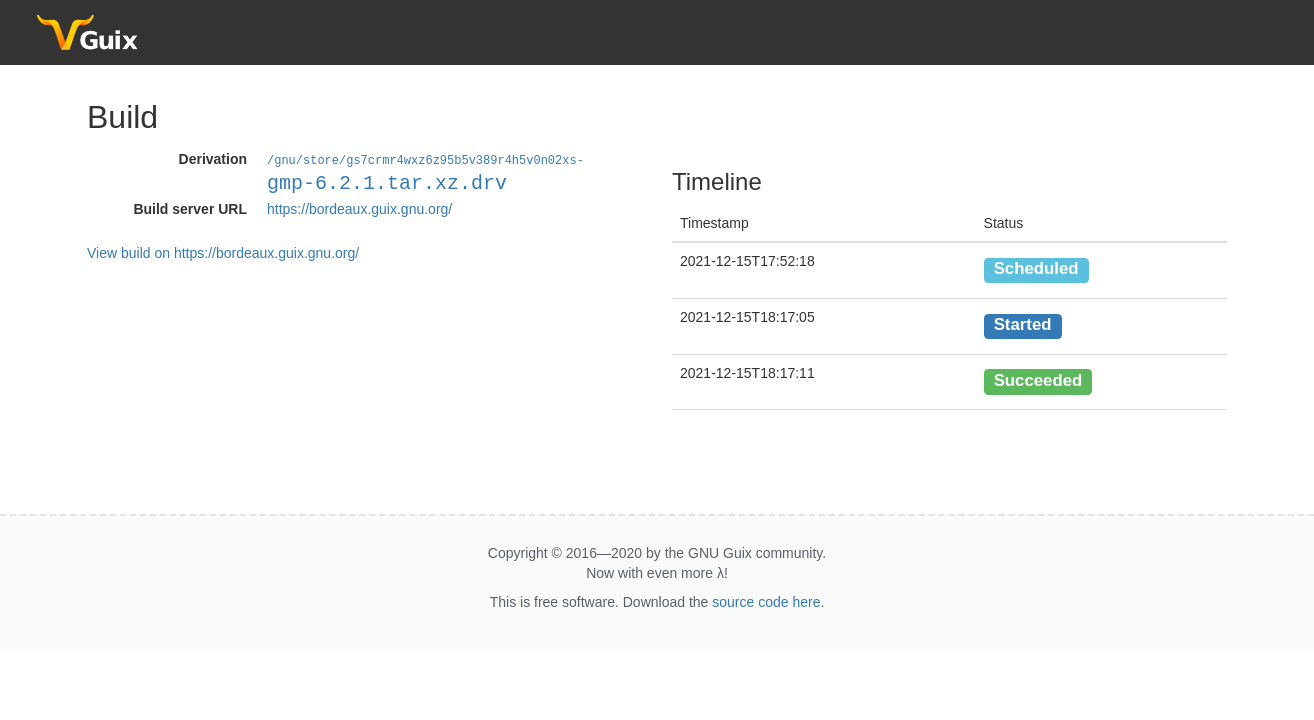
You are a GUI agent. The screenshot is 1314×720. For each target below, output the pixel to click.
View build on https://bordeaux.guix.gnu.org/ (223, 252)
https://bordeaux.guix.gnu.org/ (359, 208)
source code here (766, 602)
